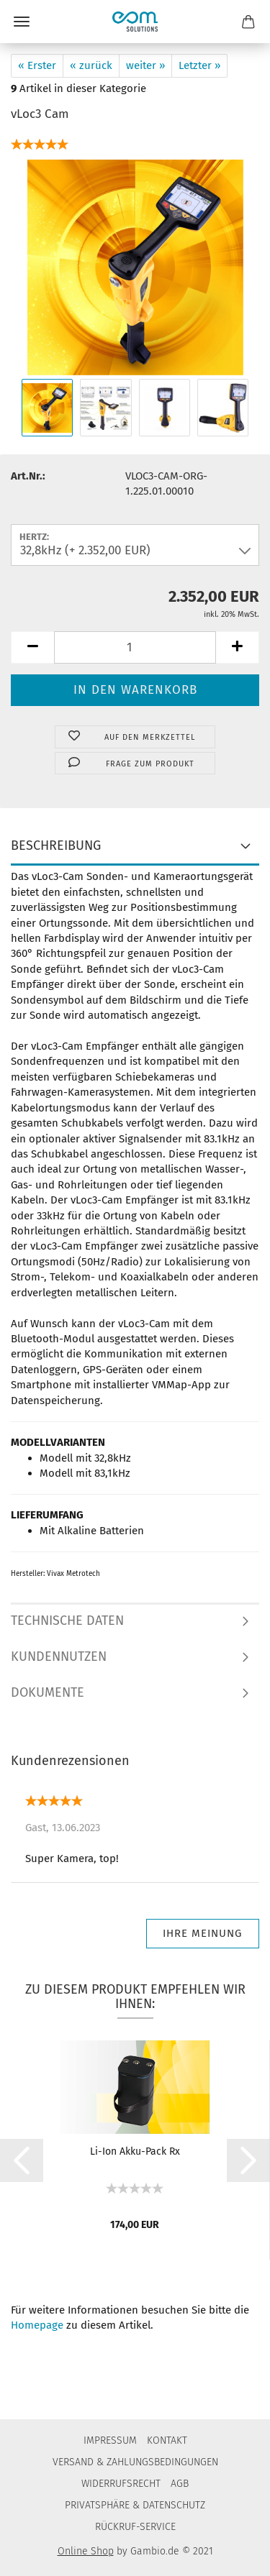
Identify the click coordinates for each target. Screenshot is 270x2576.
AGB (180, 2484)
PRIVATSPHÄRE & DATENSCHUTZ (135, 2505)
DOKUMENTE (47, 1692)
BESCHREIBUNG (56, 845)
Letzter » (199, 65)
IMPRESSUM (110, 2440)
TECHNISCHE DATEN (67, 1620)
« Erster (37, 65)
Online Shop (86, 2551)
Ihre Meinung (202, 1933)
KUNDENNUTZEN (59, 1656)
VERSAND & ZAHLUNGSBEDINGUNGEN (135, 2462)
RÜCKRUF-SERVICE (135, 2527)
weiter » (145, 65)
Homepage (37, 2325)
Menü (22, 21)
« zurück (91, 65)
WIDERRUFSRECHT (121, 2484)
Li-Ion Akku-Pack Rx (135, 2151)
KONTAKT (167, 2440)
